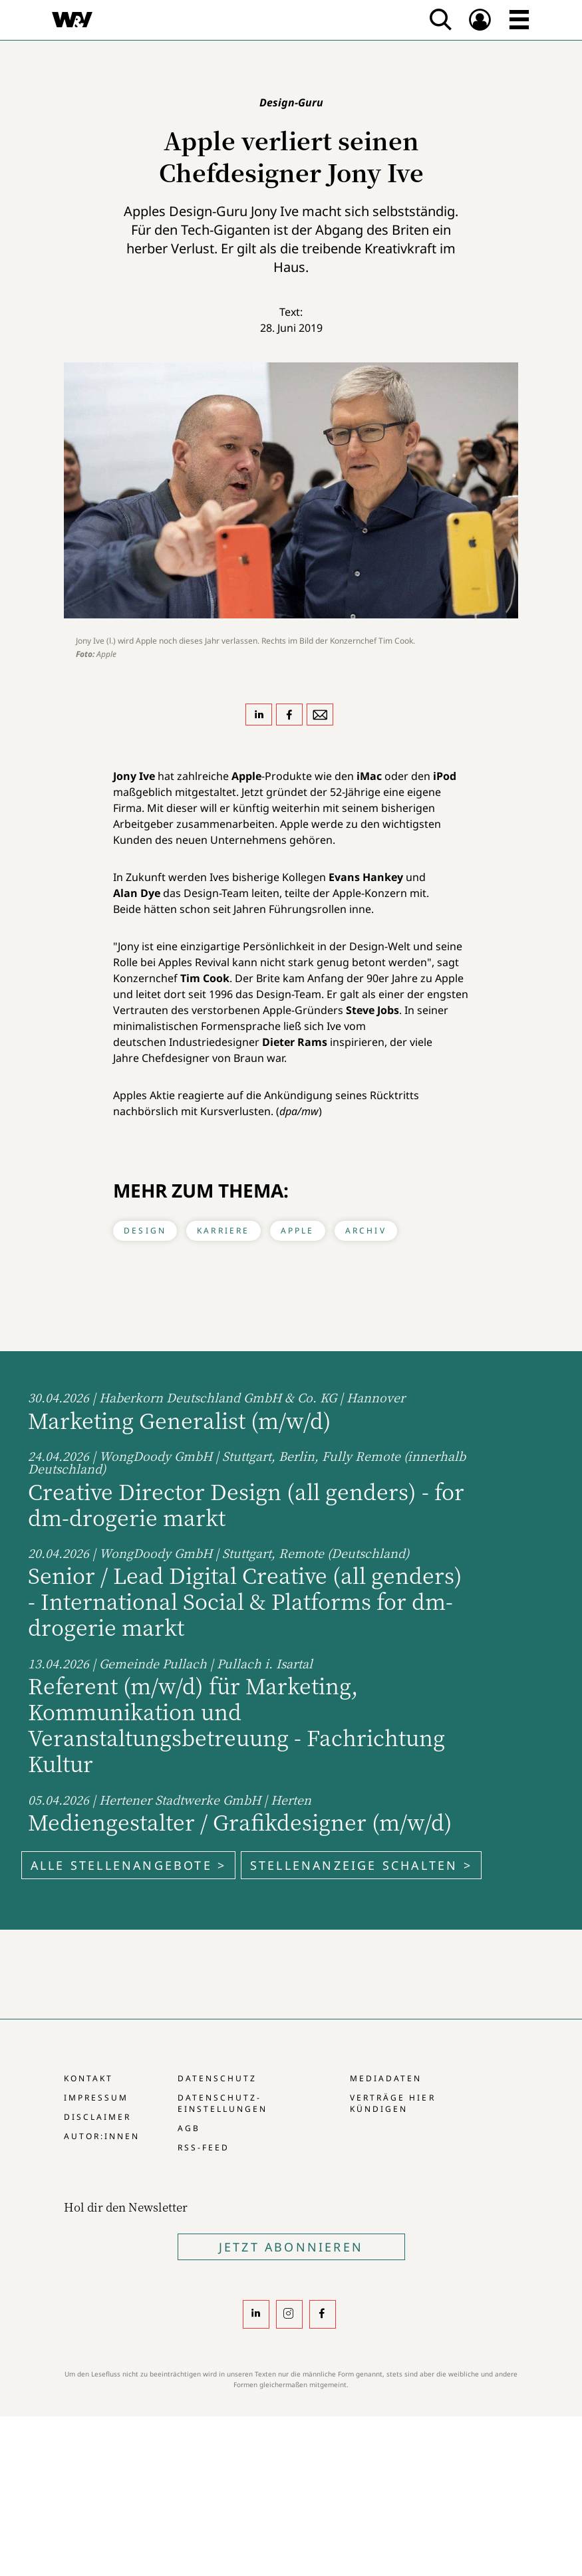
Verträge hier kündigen (392, 2103)
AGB (189, 2128)
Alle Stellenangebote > (128, 1865)
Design (145, 1230)
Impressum (96, 2097)
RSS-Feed (203, 2147)
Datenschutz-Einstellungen (222, 2103)
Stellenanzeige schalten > (361, 1865)
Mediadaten (386, 2078)
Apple (298, 1230)
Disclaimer (97, 2117)
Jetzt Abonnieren (291, 2247)
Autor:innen (102, 2136)
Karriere (223, 1230)
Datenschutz (217, 2078)
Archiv (365, 1230)
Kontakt (88, 2078)
